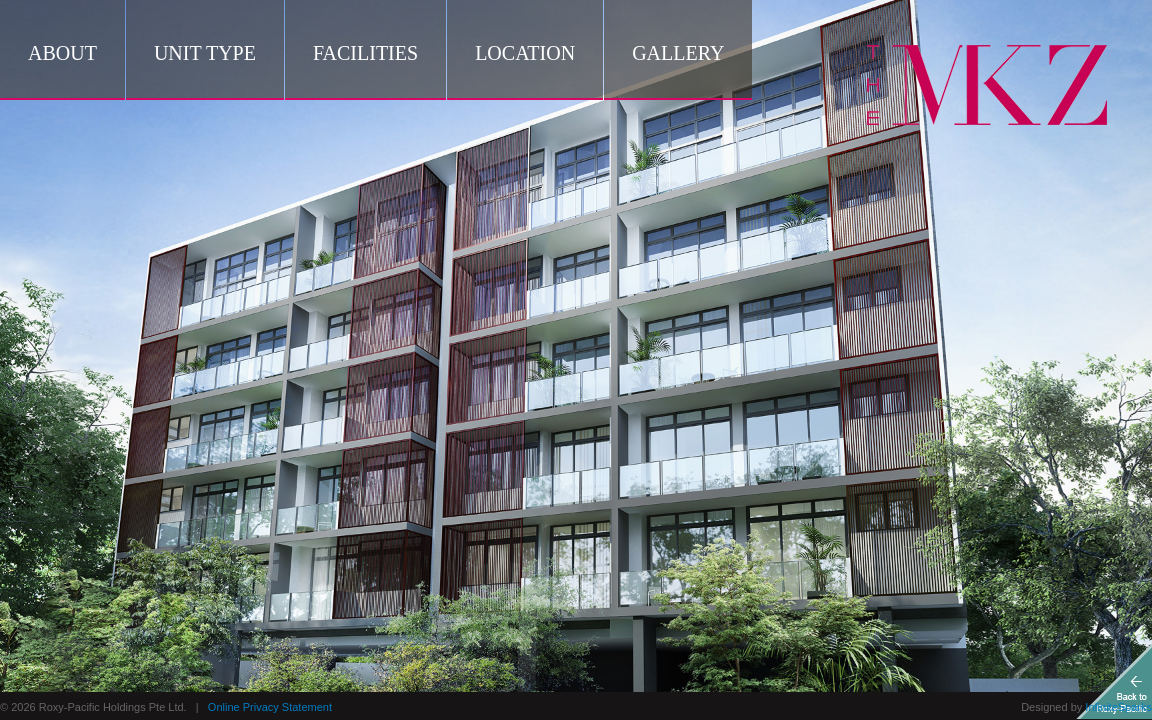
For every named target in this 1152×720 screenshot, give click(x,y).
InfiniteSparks (1118, 707)
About (62, 53)
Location (525, 53)
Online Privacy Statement (270, 707)
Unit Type (205, 53)
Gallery (678, 53)
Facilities (365, 53)
